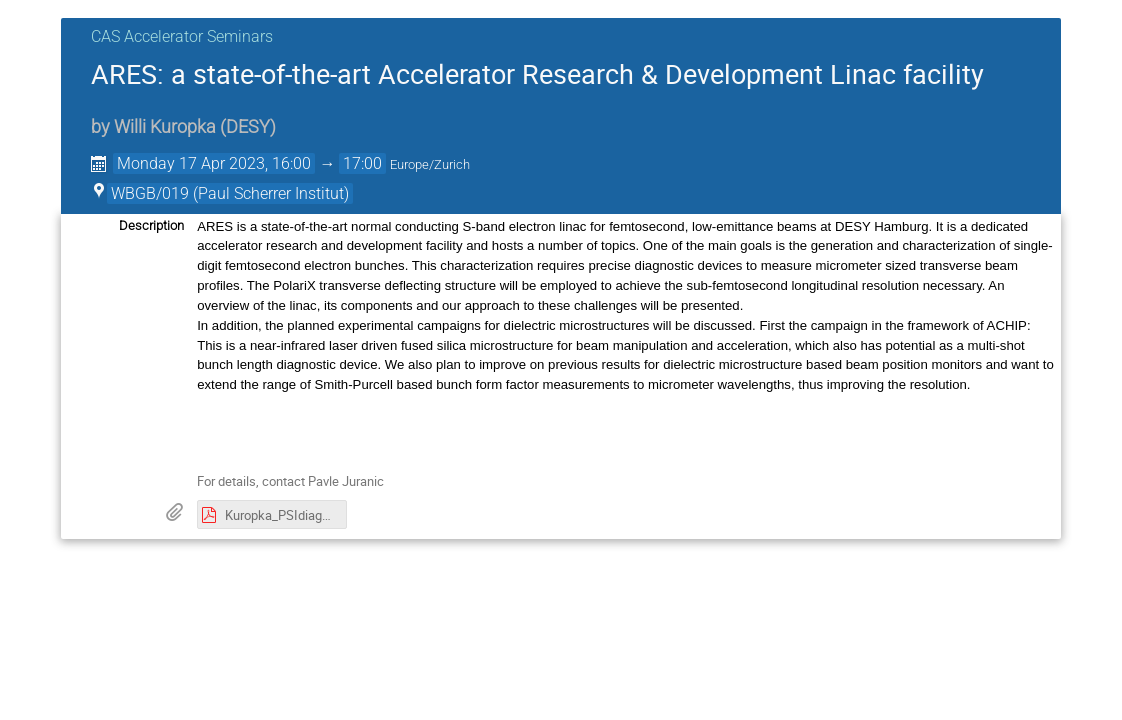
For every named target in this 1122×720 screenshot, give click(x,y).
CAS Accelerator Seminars (182, 36)
